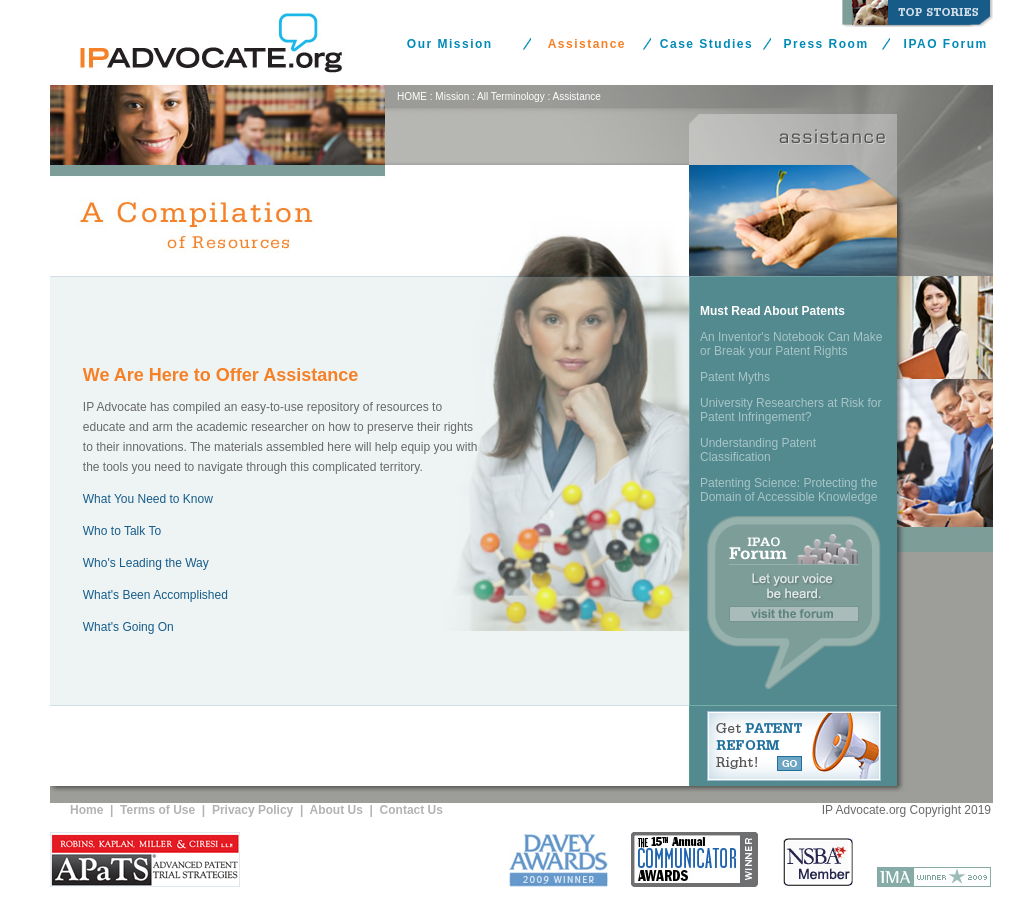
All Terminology (511, 96)
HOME (412, 96)
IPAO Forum (946, 44)
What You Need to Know (148, 499)
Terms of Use (157, 810)
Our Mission (450, 44)
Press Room (826, 44)
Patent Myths (735, 377)
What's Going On (128, 627)
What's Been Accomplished (155, 595)
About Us (336, 810)
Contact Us (411, 810)
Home (86, 810)
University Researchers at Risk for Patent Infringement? (790, 410)
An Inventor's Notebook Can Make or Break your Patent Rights (791, 344)
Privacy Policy (252, 810)
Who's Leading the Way (146, 563)
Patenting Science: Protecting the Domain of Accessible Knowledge (788, 490)
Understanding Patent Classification (758, 450)
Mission (452, 96)
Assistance (587, 44)
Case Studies (706, 44)
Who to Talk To (122, 531)
